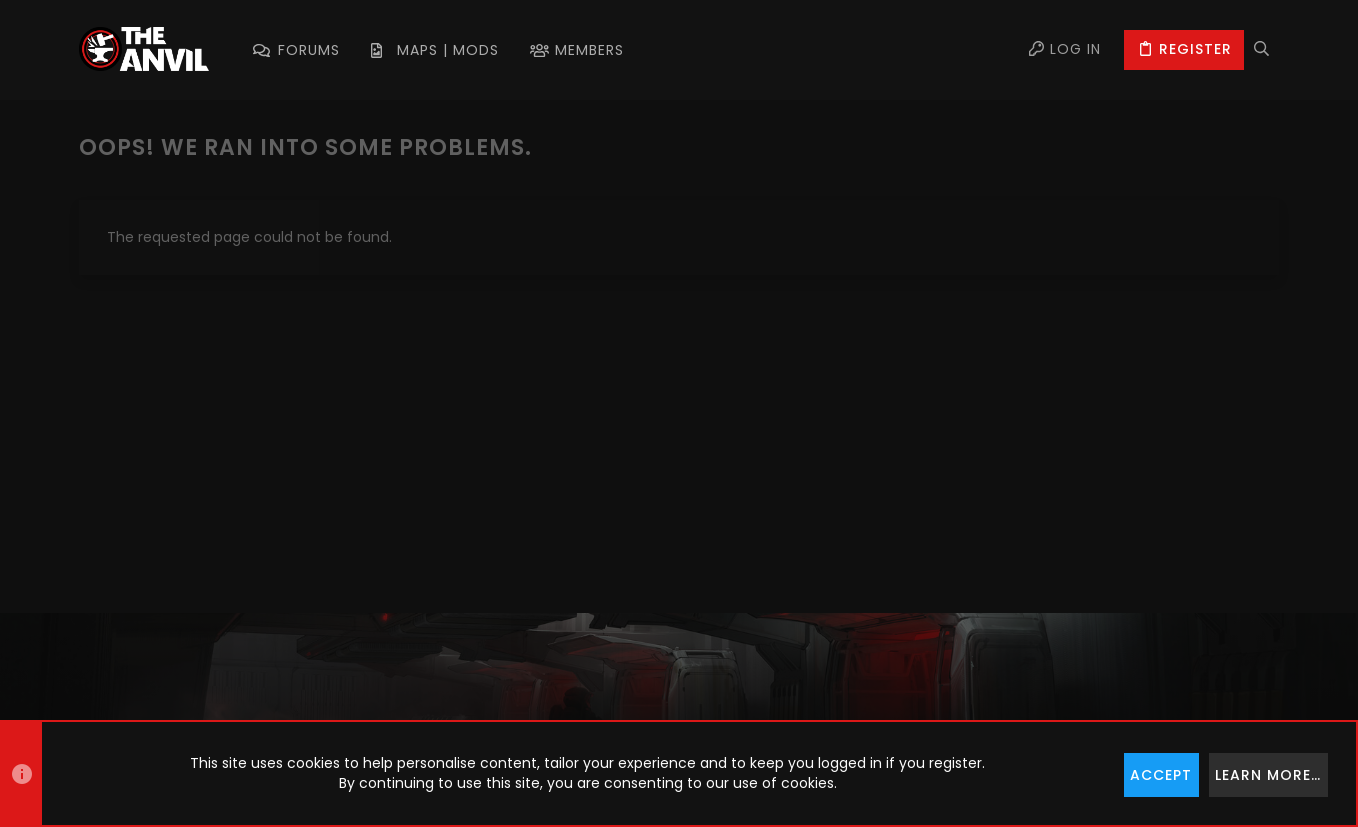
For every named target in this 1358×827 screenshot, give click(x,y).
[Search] (1261, 50)
